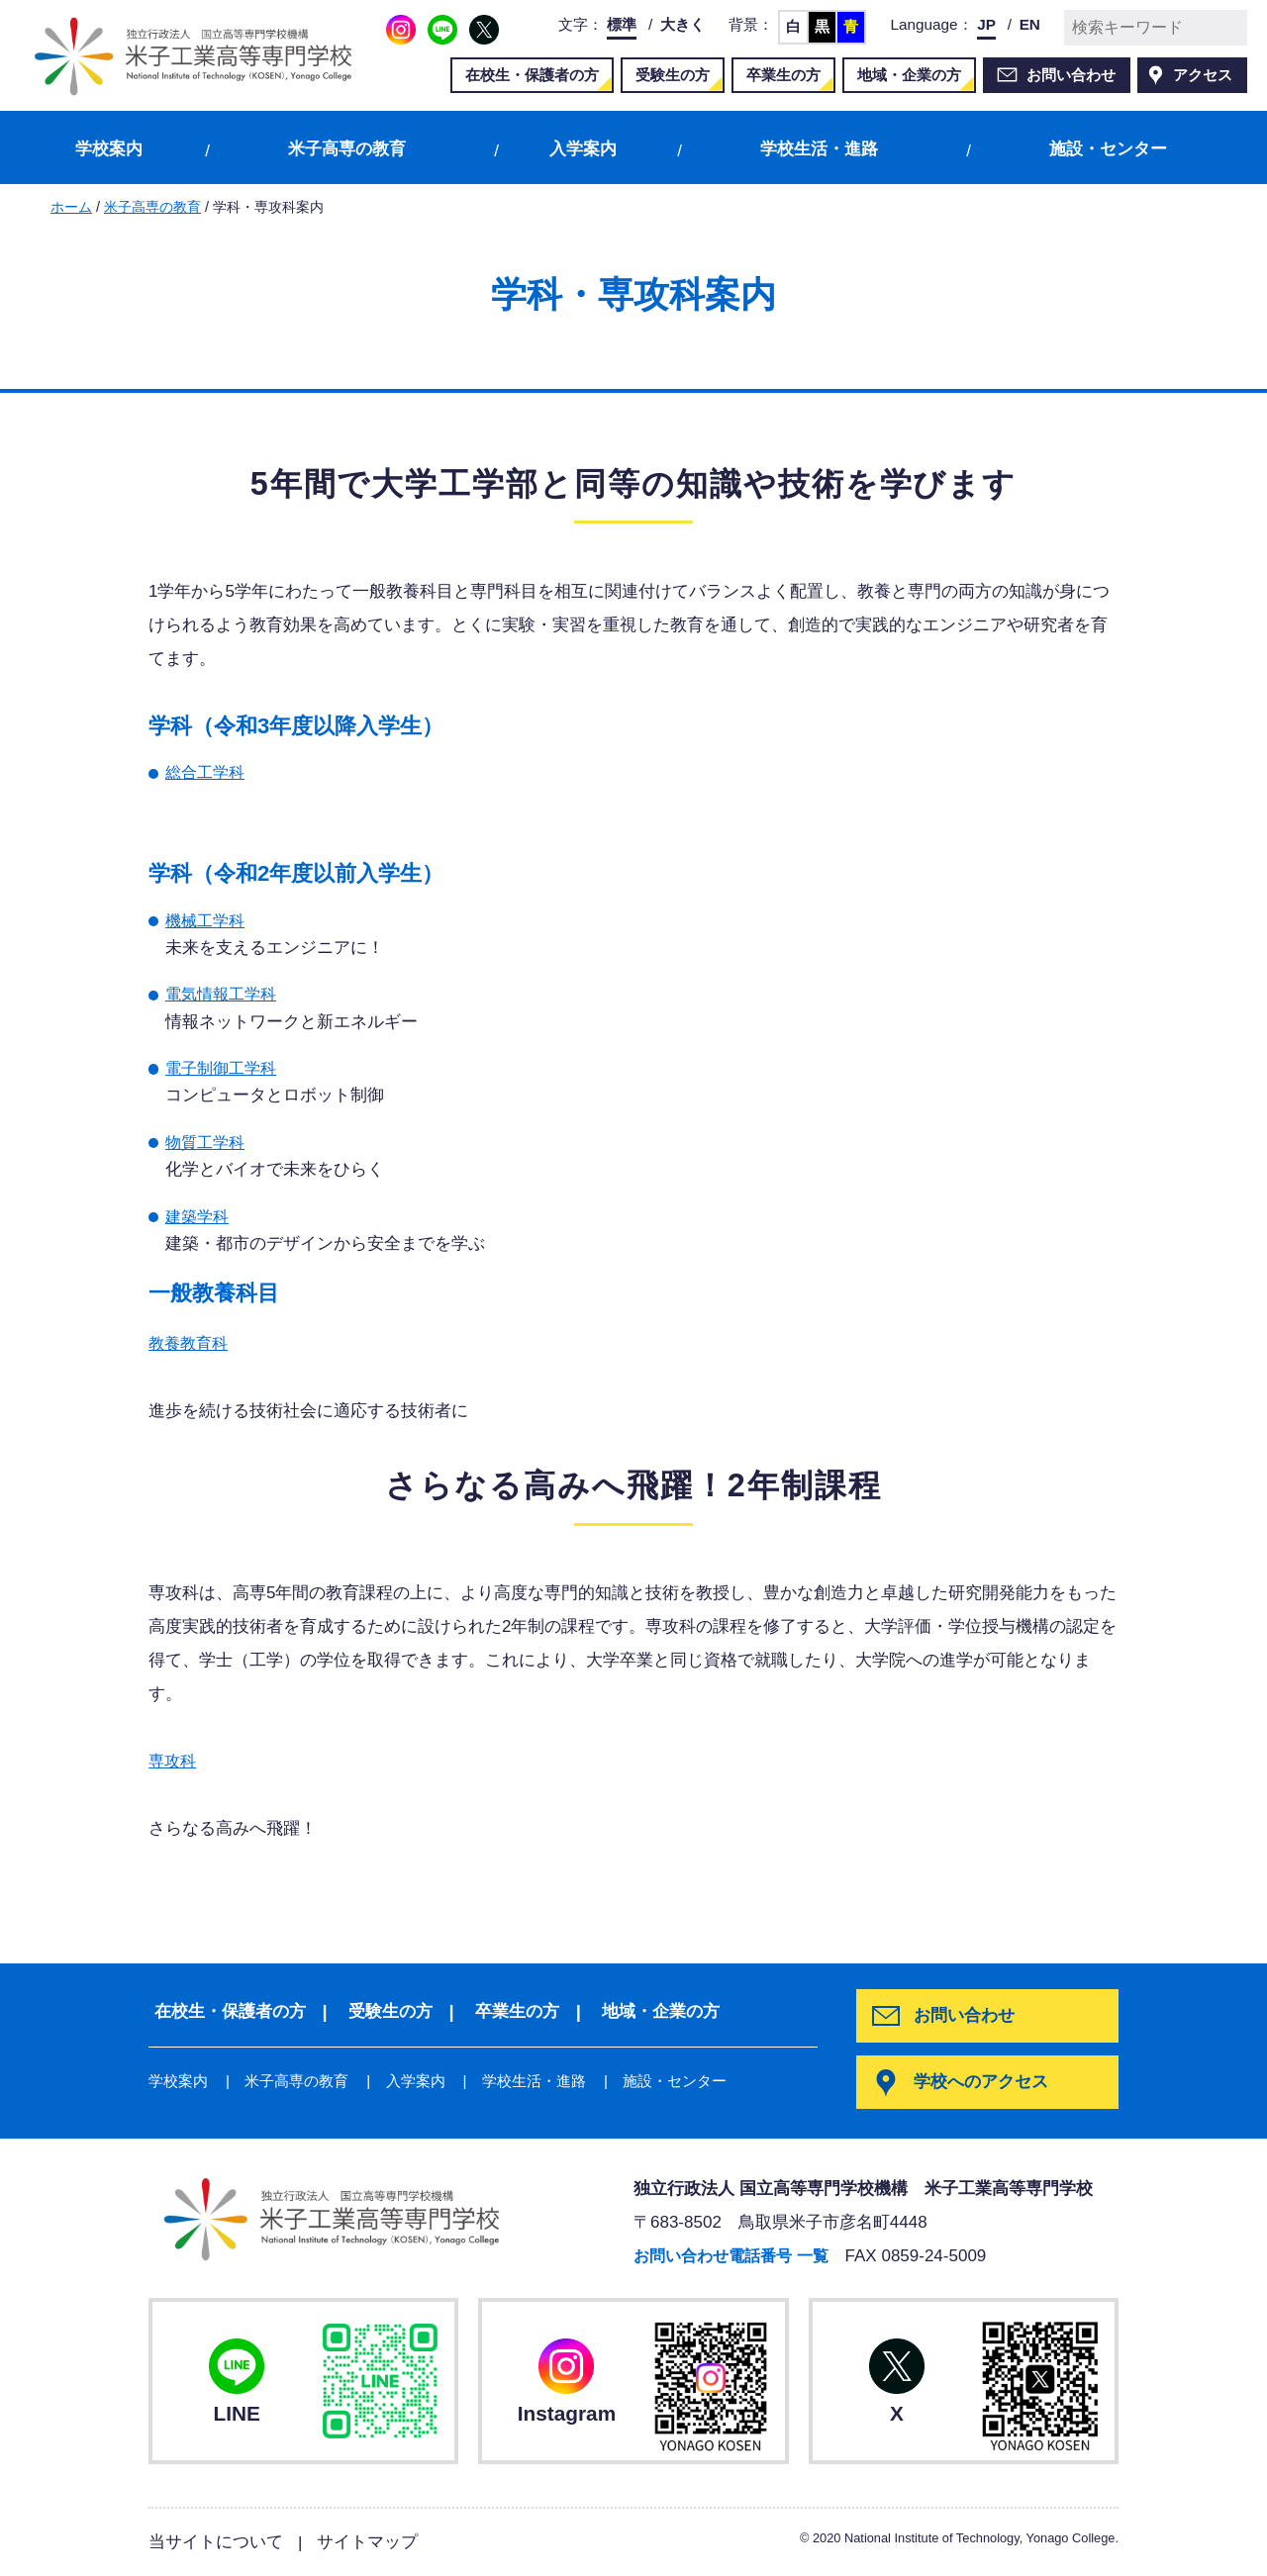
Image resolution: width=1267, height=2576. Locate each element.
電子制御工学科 (224, 1068)
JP (986, 24)
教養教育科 (190, 1343)
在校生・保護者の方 (532, 74)
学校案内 (109, 149)
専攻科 (173, 1761)
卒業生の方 (783, 74)
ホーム (71, 207)
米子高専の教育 (347, 149)
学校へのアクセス (983, 2082)
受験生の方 (672, 74)
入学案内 (583, 149)
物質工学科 (207, 1142)
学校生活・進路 (819, 149)
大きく (682, 24)
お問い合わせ (1071, 74)
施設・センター (1108, 149)
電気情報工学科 (224, 994)
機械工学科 (207, 920)
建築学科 (199, 1216)
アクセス (1202, 74)
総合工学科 (207, 772)
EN (1030, 24)
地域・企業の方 (909, 74)
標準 (621, 24)
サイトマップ (367, 2541)
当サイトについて (215, 2541)
